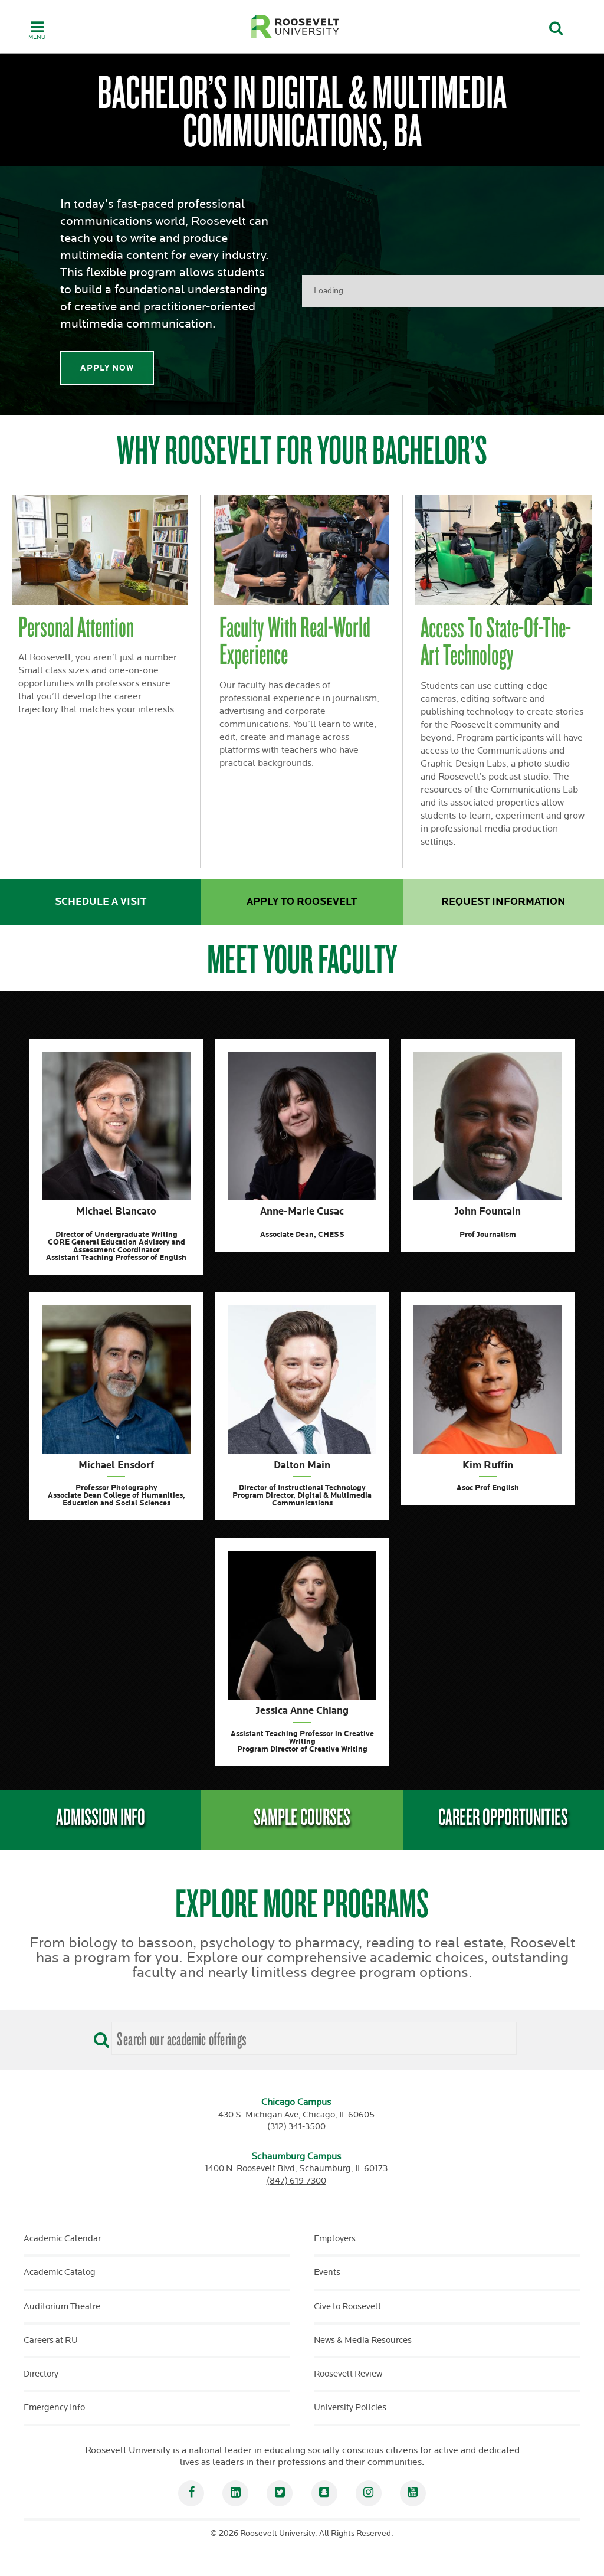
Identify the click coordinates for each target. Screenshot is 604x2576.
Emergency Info (54, 2407)
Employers (335, 2239)
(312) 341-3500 (296, 2127)
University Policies (350, 2407)
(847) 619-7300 (296, 2181)
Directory (41, 2374)
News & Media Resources (363, 2340)
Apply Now (107, 368)
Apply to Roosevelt (302, 902)
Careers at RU (51, 2340)
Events (327, 2272)
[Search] (98, 2036)
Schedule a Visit (100, 902)
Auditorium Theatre (62, 2307)
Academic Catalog (60, 2272)
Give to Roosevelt (347, 2307)
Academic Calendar (62, 2239)
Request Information (503, 902)
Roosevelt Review (348, 2374)
